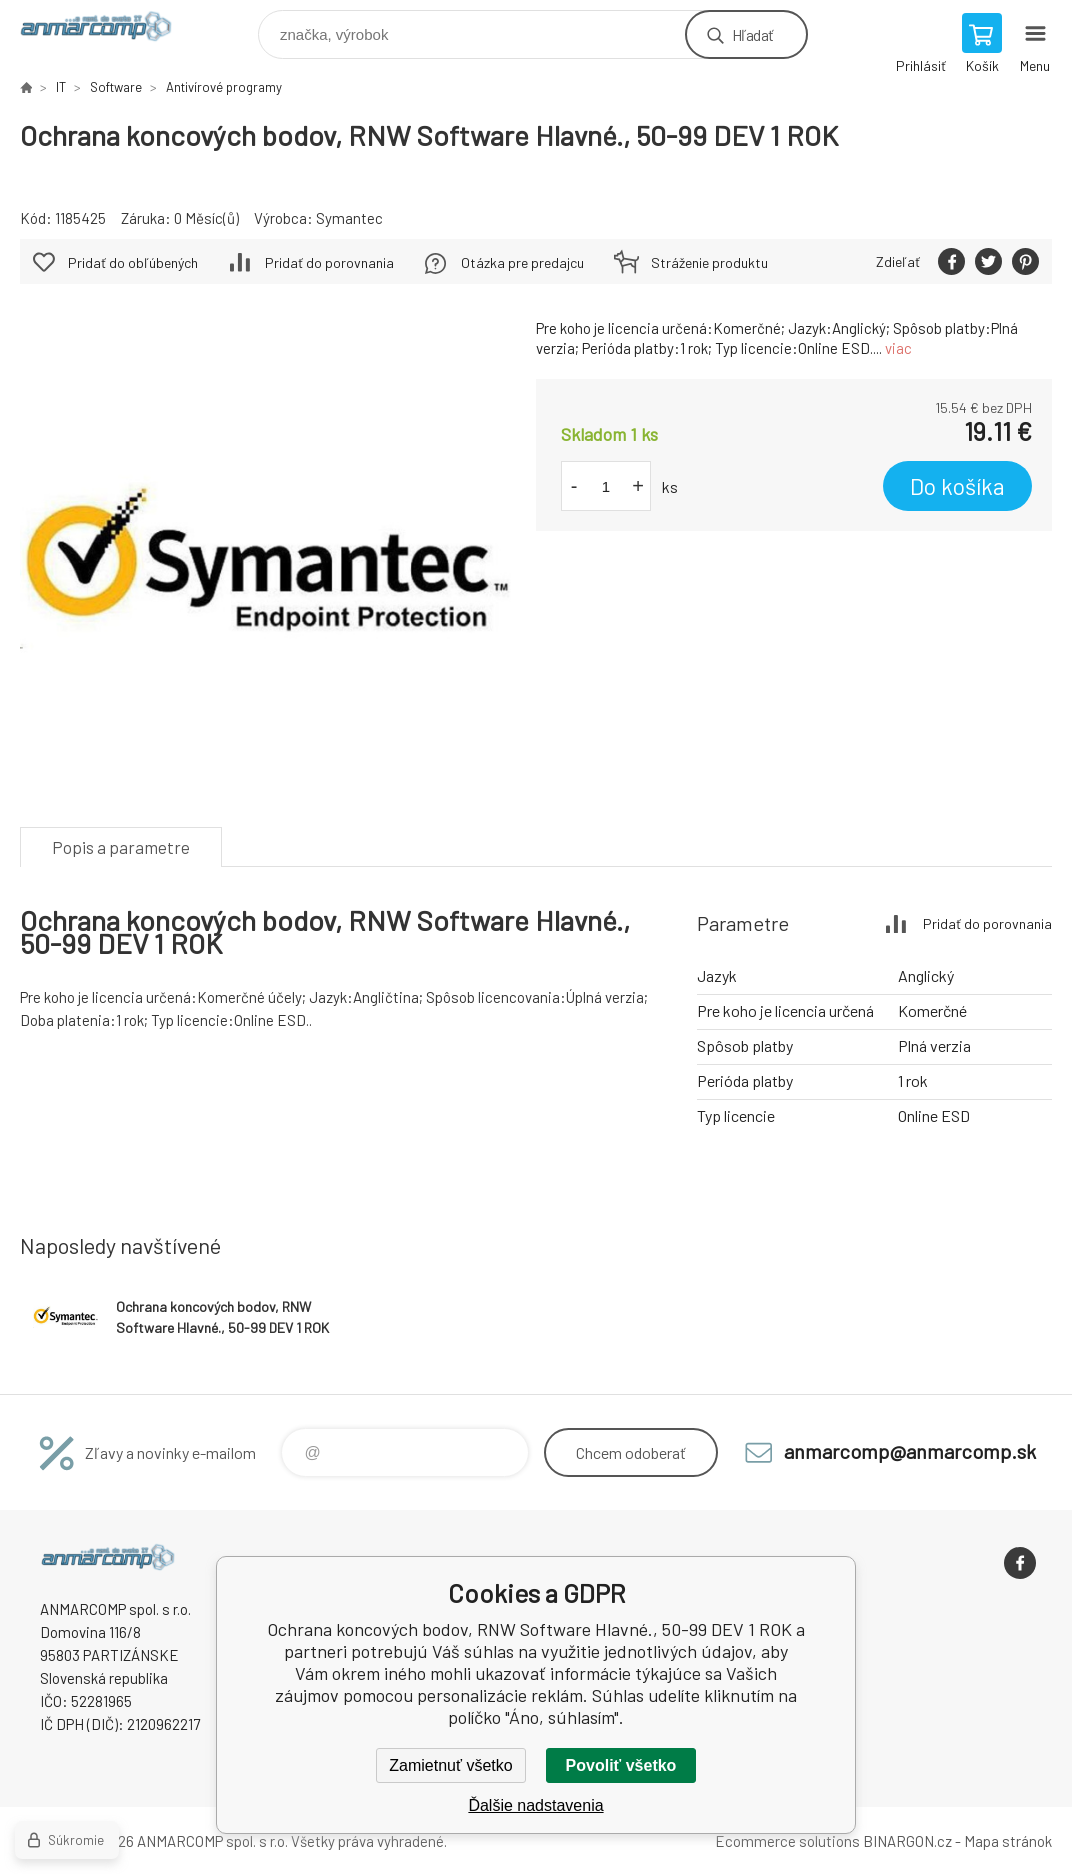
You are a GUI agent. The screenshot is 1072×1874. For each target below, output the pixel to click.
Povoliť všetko (621, 1765)
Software (116, 87)
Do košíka (957, 486)
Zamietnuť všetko (450, 1765)
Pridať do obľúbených (133, 262)
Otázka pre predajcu (522, 262)
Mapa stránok (1008, 1841)
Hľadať (752, 34)
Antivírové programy (224, 87)
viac (898, 348)
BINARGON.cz (907, 1841)
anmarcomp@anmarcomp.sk (910, 1451)
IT (61, 87)
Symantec (349, 218)
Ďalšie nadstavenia (535, 1805)
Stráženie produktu (709, 262)
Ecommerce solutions (787, 1841)
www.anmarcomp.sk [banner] (108, 29)
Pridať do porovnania (329, 262)
